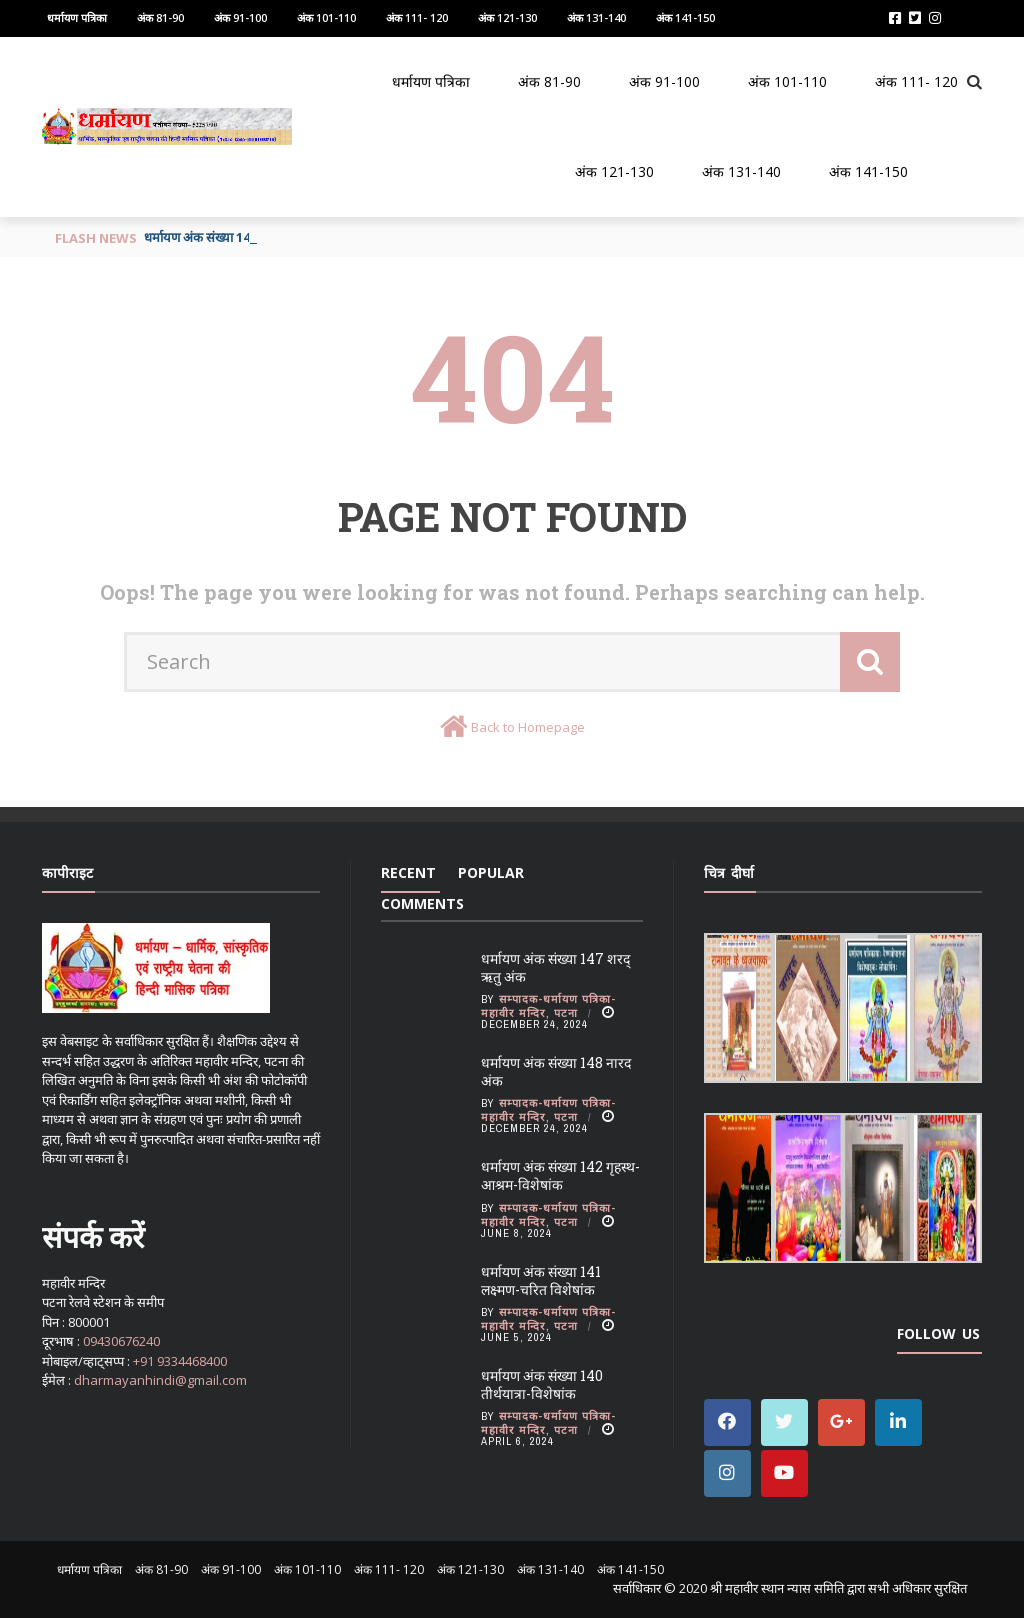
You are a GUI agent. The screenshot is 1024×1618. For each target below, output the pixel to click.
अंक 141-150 (685, 17)
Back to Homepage (528, 727)
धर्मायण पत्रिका (77, 17)
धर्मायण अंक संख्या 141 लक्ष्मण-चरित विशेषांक (541, 1280)
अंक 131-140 (596, 17)
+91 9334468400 (180, 1361)
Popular (491, 872)
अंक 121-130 (507, 17)
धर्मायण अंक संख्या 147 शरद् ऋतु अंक (555, 967)
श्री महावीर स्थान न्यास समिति (777, 1588)
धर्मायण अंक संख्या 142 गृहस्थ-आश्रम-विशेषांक (560, 1175)
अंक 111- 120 (417, 17)
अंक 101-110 (326, 17)
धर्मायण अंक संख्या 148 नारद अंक (556, 1071)
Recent (408, 872)
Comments (422, 903)
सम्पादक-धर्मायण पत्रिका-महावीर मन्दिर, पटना (548, 1006)
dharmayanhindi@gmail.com (160, 1380)
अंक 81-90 (160, 17)
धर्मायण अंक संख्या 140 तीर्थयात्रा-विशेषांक (542, 1384)
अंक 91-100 (240, 17)
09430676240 (121, 1341)
